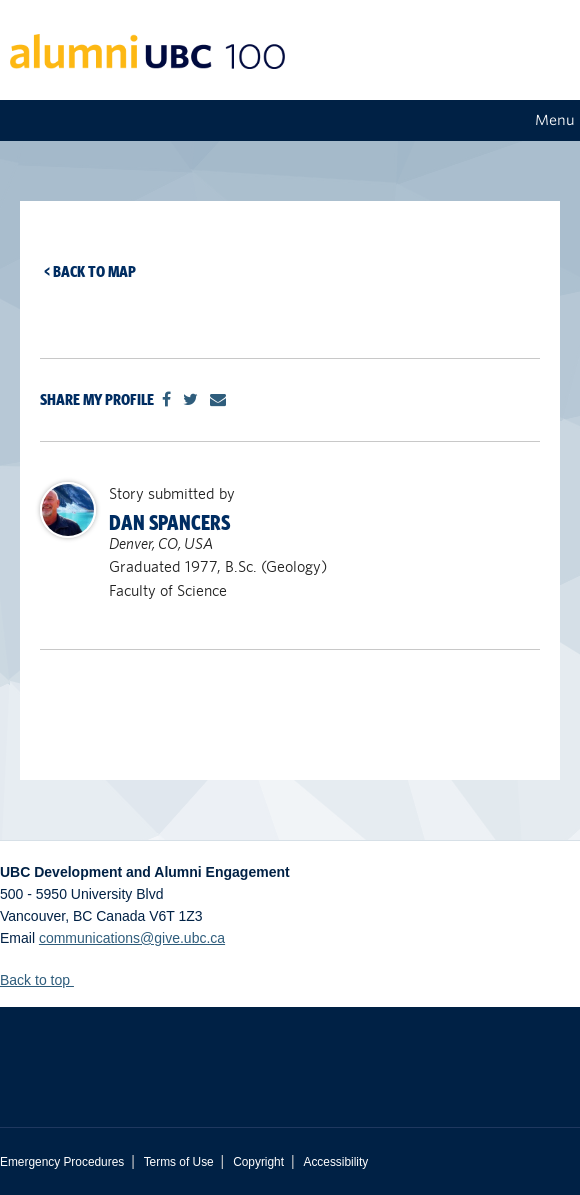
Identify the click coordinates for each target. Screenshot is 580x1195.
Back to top (44, 980)
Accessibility (335, 1162)
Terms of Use (179, 1162)
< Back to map (90, 271)
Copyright (258, 1162)
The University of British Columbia (290, 1052)
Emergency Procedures (62, 1162)
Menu (555, 120)
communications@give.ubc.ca (132, 938)
